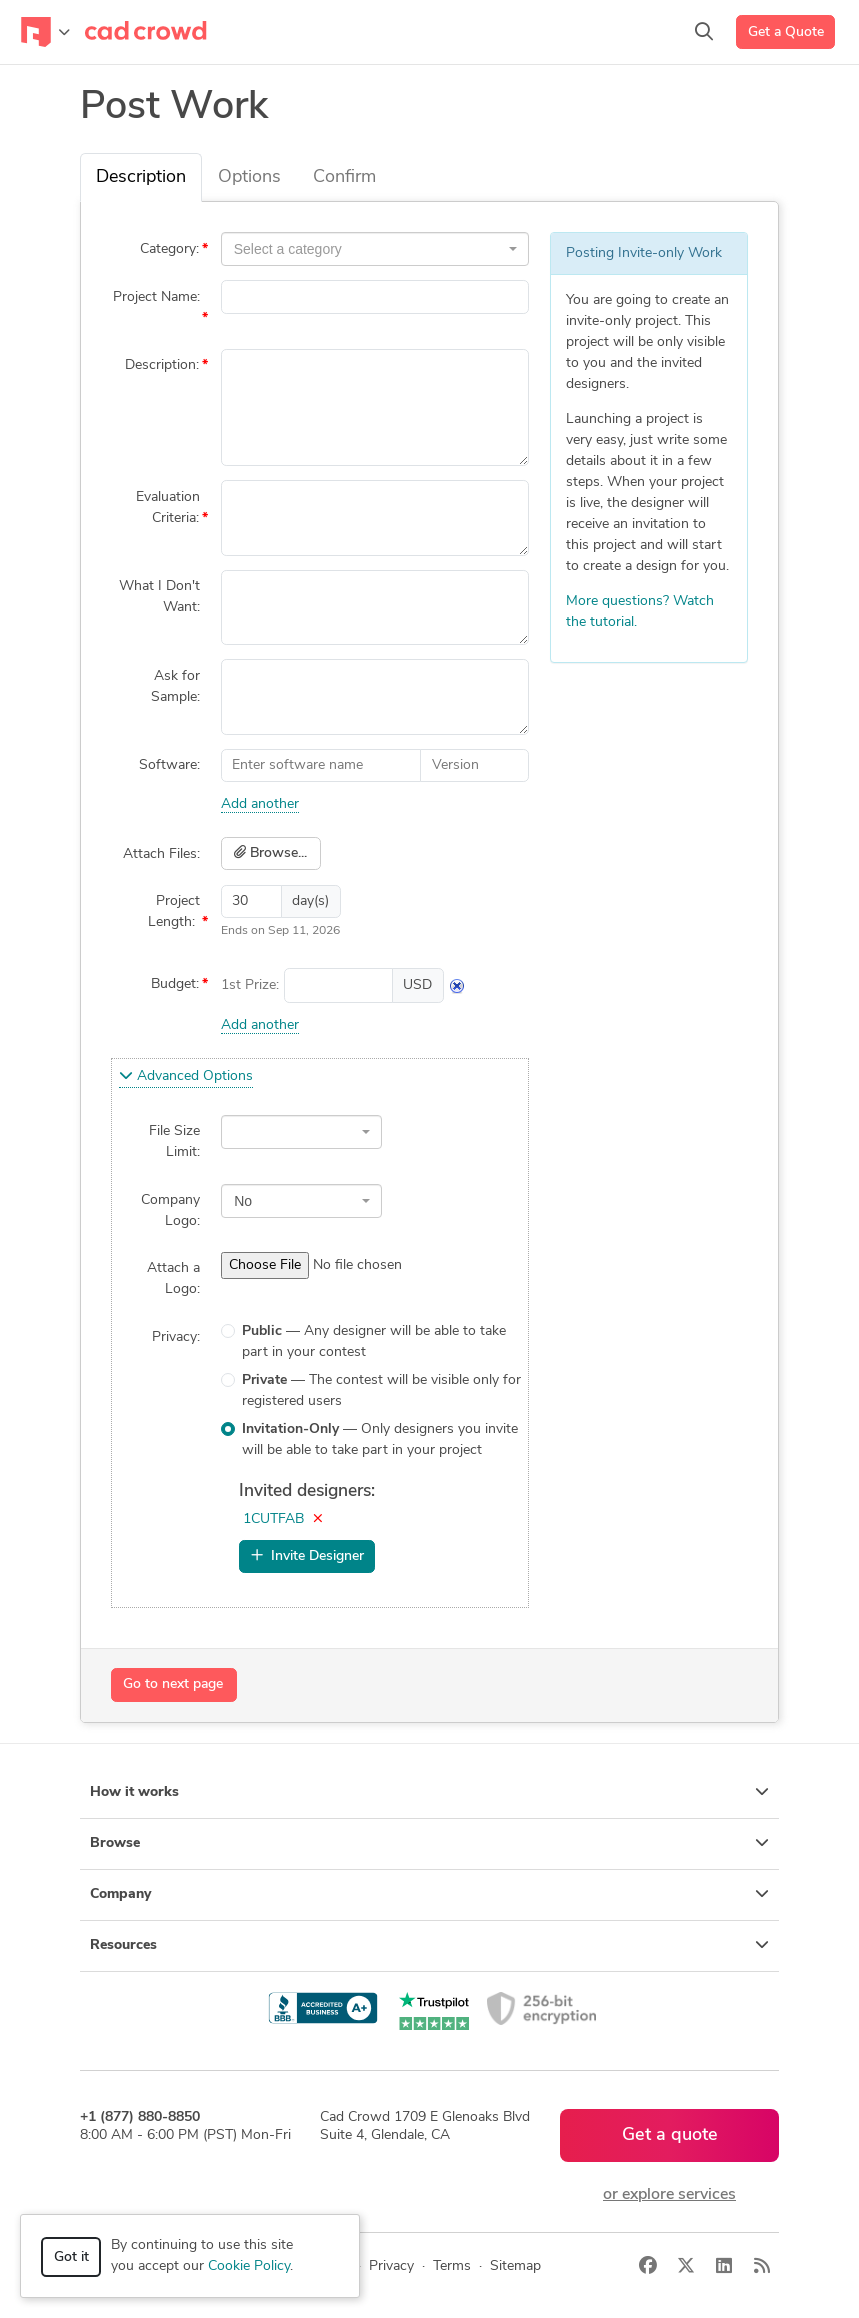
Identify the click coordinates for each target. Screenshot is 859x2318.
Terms (452, 2266)
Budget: (175, 984)
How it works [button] (429, 1792)
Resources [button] (429, 1945)
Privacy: (176, 1337)
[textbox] (369, 249)
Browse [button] (429, 1843)
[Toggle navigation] (45, 32)
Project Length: (174, 912)
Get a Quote (786, 32)
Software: (169, 765)
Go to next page (173, 1684)
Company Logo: (170, 1211)
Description (141, 177)
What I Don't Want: (159, 597)
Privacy (391, 2266)
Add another (260, 804)
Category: (169, 249)
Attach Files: (161, 854)
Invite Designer (307, 1556)
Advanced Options (186, 1076)
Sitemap (515, 2266)
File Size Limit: (174, 1142)
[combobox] (375, 249)
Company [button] (429, 1894)
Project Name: (156, 297)
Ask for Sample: (175, 687)
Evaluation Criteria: (168, 508)
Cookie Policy (249, 2266)
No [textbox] (243, 1201)
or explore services (669, 2195)
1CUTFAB (273, 1519)
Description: (162, 365)
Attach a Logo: (173, 1279)
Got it (71, 2257)
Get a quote (670, 2135)
